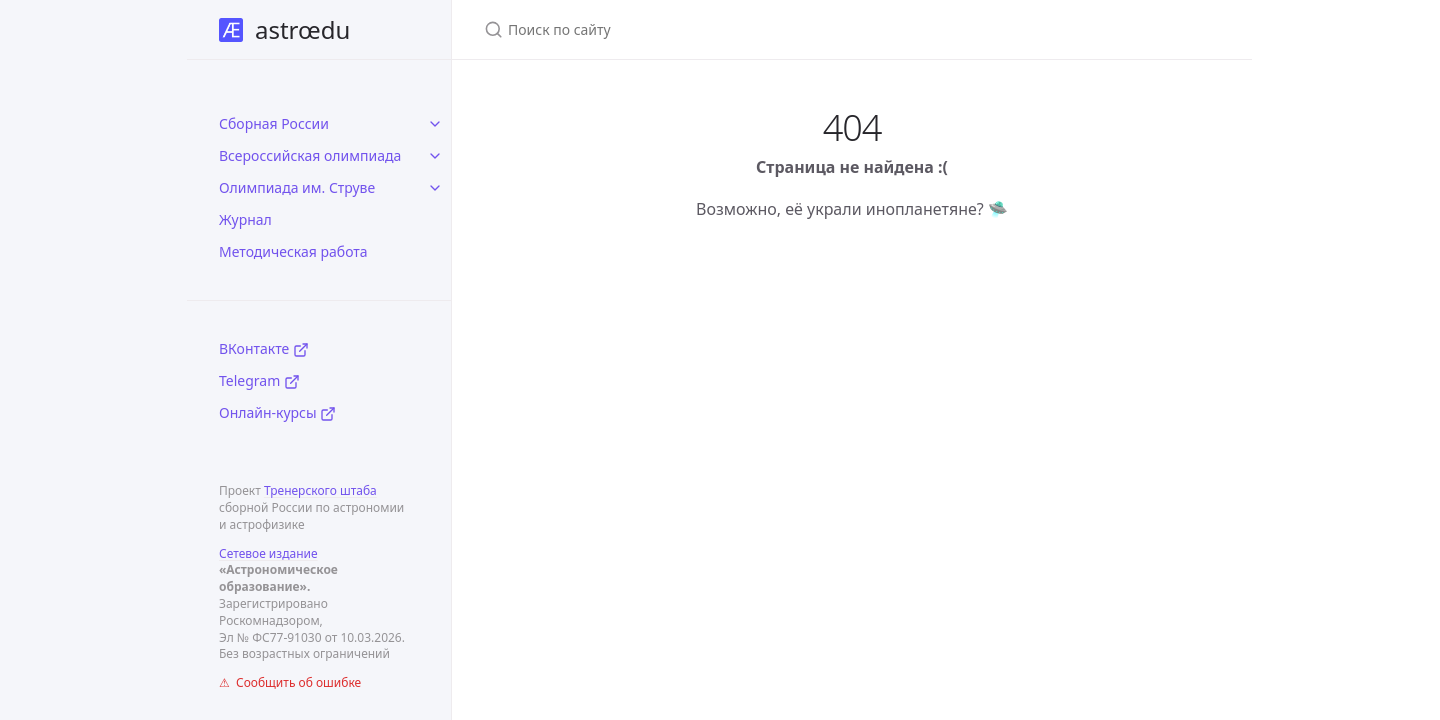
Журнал (245, 219)
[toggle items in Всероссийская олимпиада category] (435, 156)
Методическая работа (293, 251)
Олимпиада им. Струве (297, 187)
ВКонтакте (264, 348)
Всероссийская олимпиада (310, 155)
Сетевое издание (268, 553)
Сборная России (274, 123)
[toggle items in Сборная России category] (435, 124)
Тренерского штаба (320, 490)
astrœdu (284, 29)
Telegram (259, 380)
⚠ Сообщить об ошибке (290, 682)
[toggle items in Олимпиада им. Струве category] (435, 188)
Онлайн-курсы (277, 412)
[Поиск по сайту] (720, 29)
